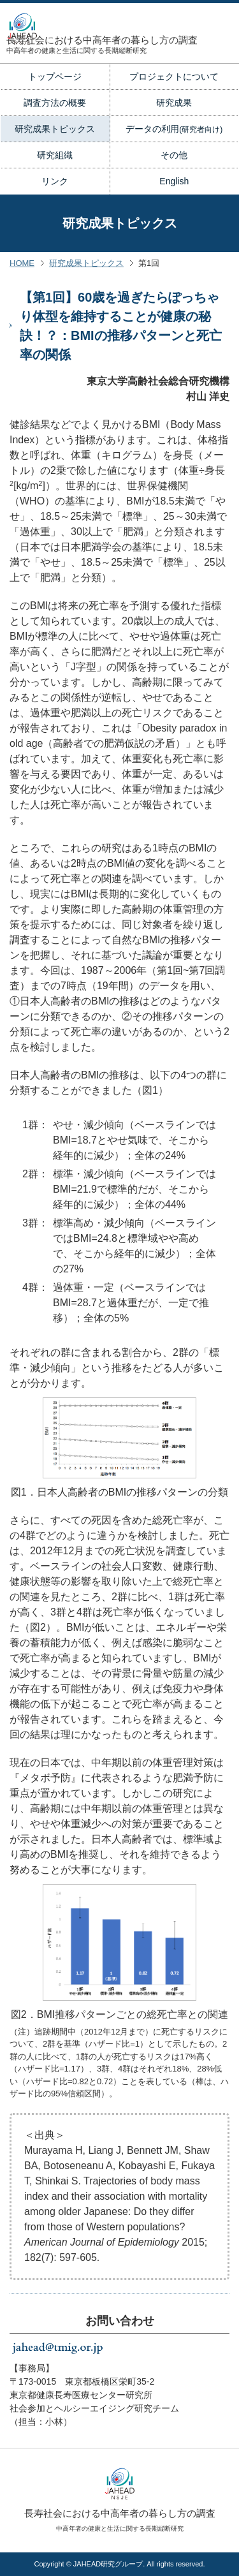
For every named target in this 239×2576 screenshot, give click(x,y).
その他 (174, 155)
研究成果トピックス (55, 129)
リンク (54, 181)
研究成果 (174, 103)
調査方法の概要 (55, 103)
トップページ (55, 76)
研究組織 (55, 155)
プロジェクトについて (174, 76)
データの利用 (174, 129)
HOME (22, 263)
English (174, 181)
